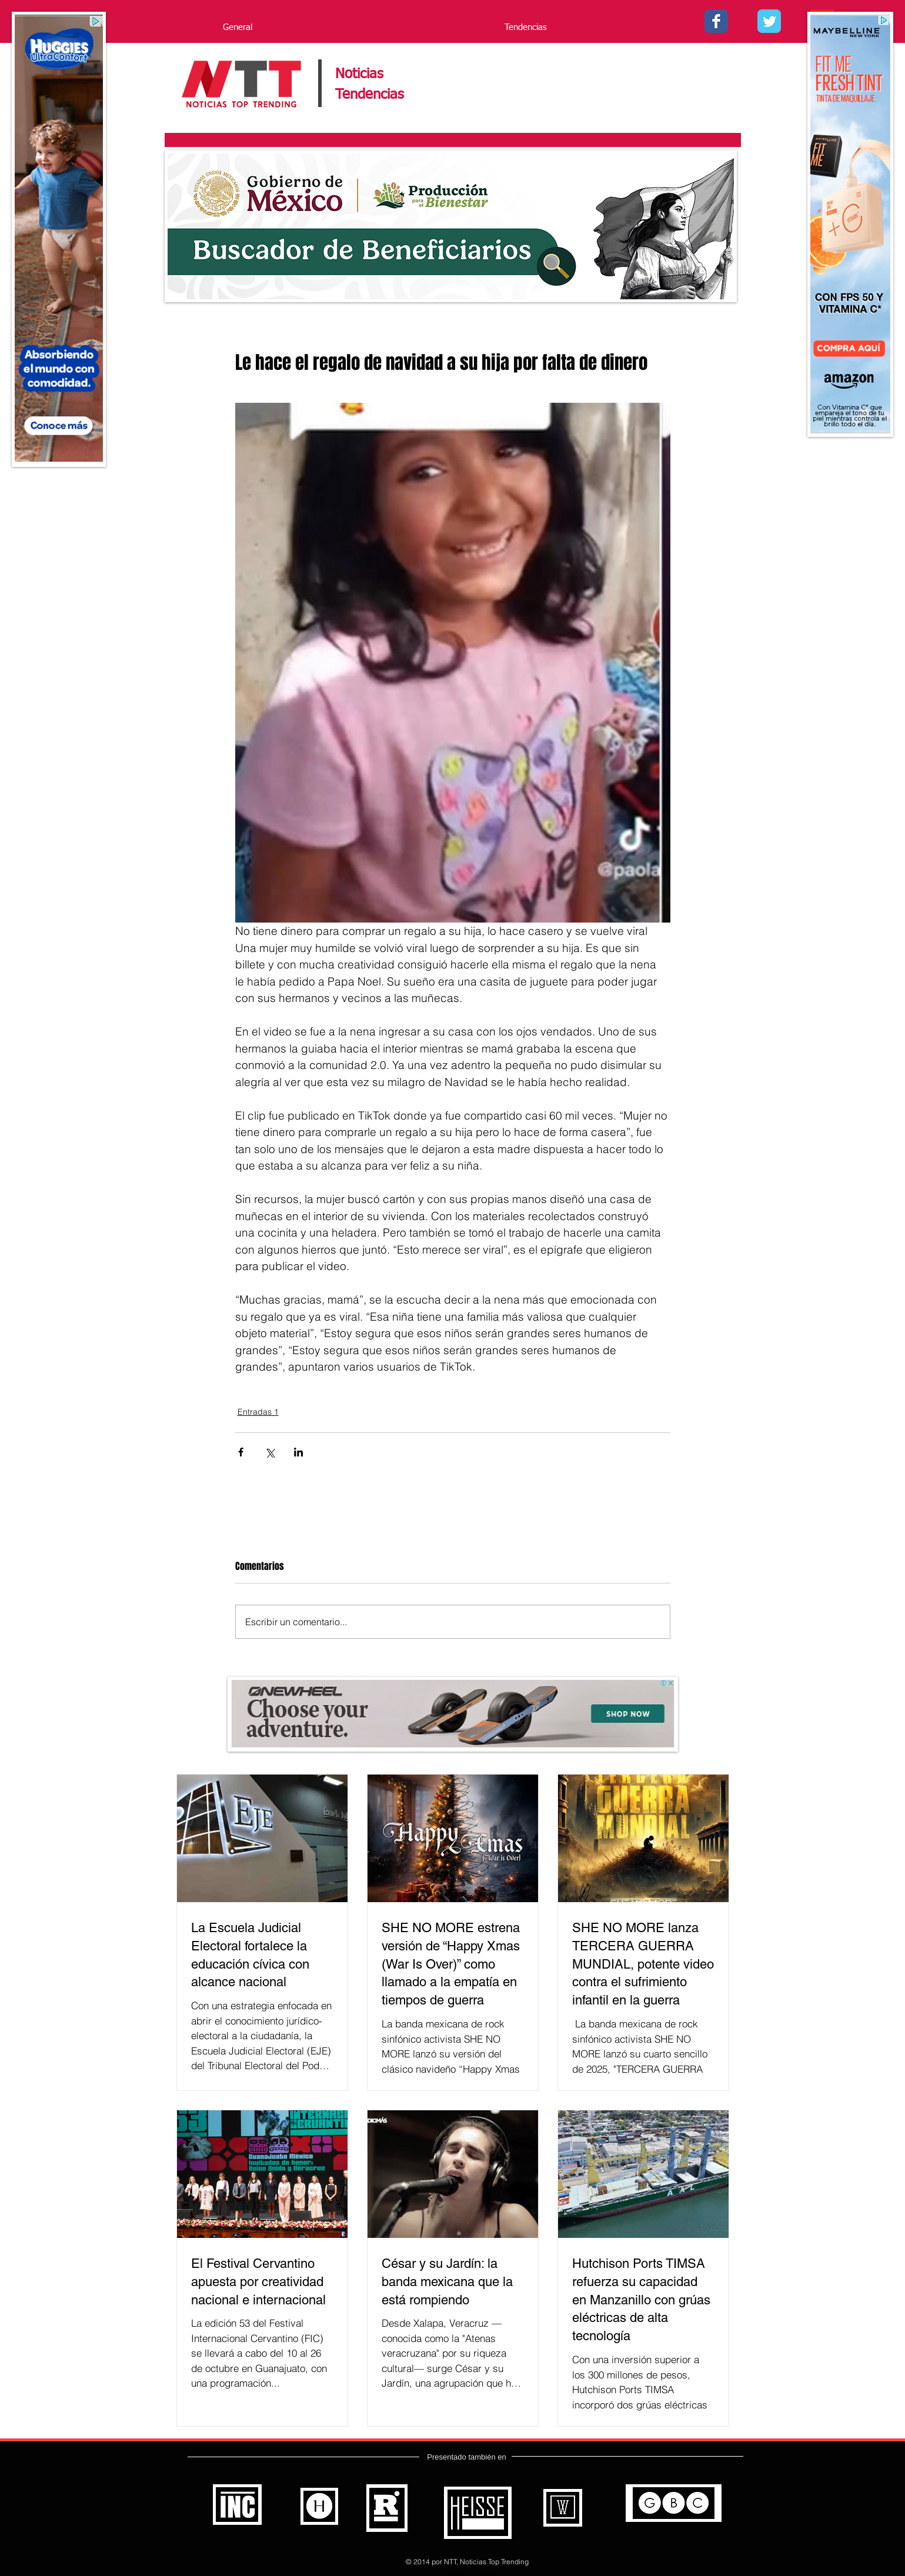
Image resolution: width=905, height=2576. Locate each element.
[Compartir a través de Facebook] (240, 1452)
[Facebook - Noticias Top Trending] (716, 21)
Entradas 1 (258, 1411)
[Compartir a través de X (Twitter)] (269, 1452)
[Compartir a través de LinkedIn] (298, 1452)
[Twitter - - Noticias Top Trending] (769, 21)
